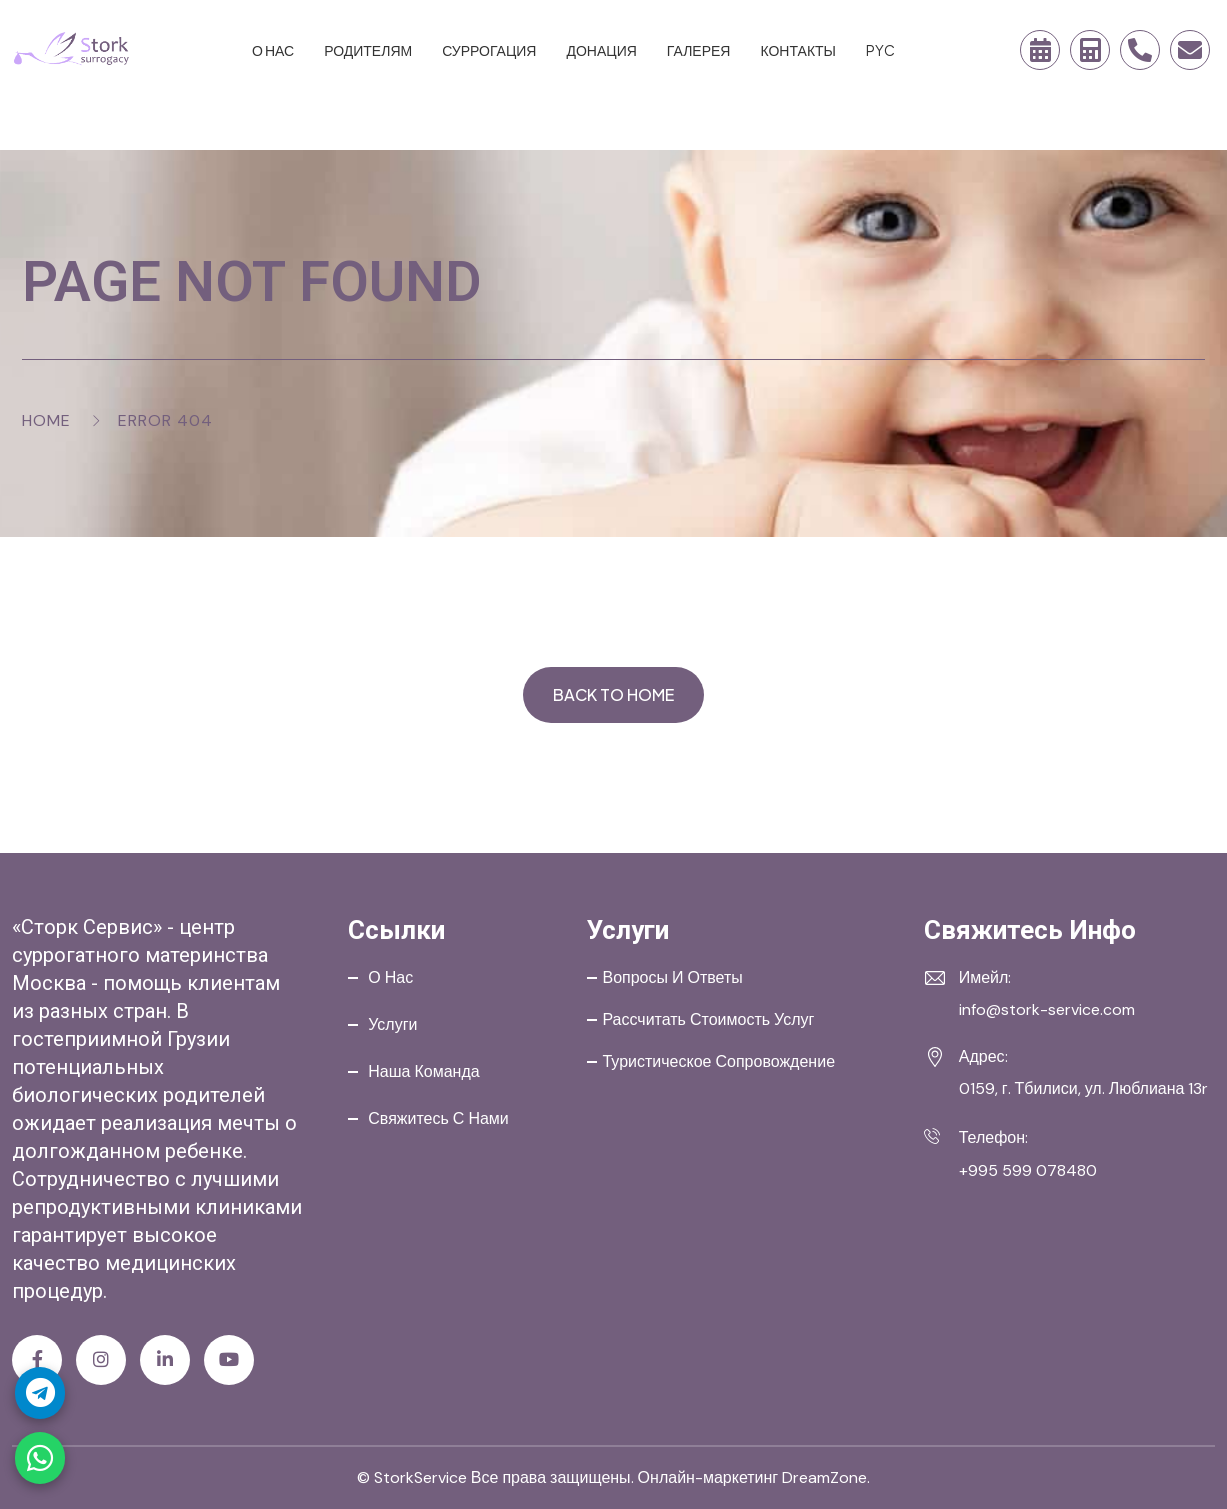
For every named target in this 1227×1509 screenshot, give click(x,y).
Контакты (798, 50)
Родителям (368, 50)
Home (46, 420)
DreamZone (824, 1477)
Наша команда (423, 1071)
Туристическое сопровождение (718, 1061)
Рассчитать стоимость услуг (708, 1019)
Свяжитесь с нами (438, 1118)
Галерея (699, 50)
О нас (273, 50)
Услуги (392, 1024)
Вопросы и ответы (672, 977)
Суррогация (489, 50)
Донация (601, 50)
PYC (880, 50)
